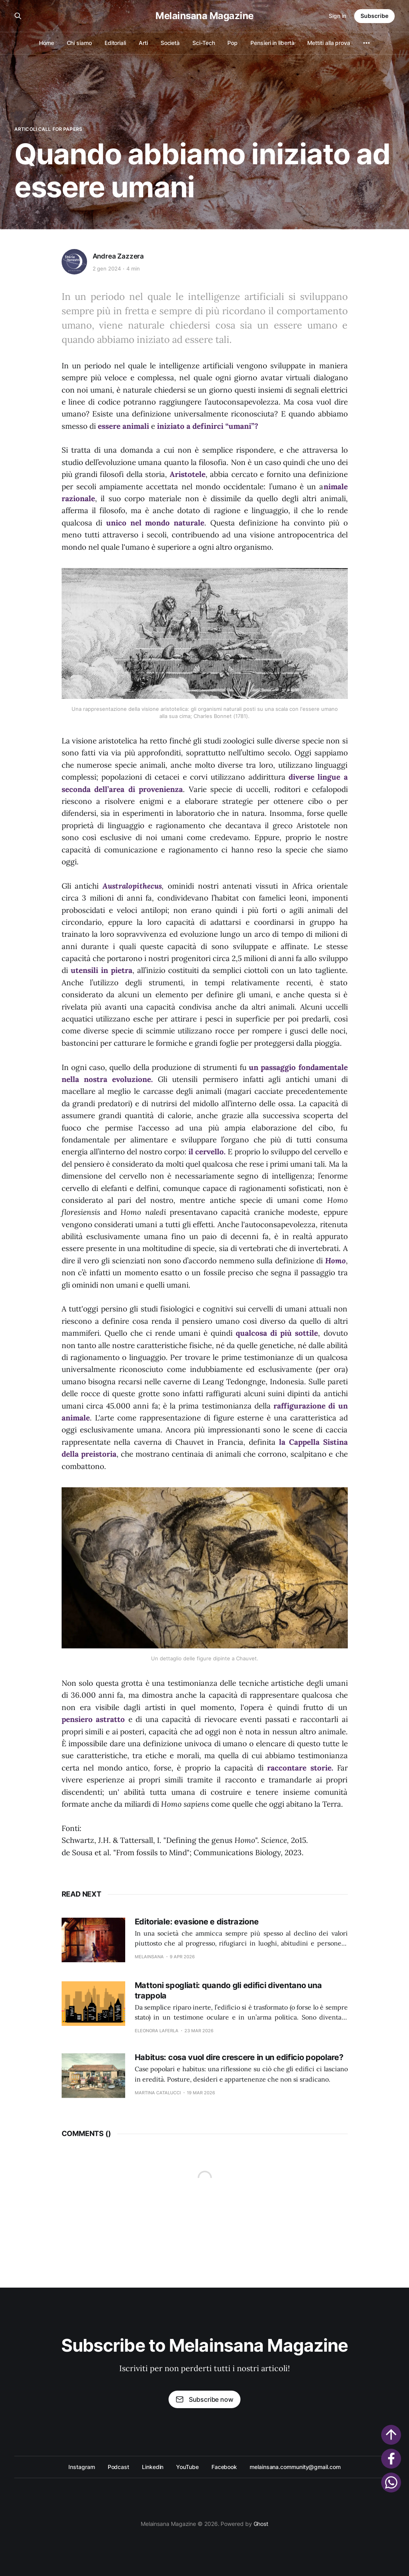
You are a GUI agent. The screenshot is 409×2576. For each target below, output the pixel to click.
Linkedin (152, 2466)
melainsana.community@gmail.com (295, 2466)
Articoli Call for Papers (48, 129)
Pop (232, 42)
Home (46, 42)
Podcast (118, 2466)
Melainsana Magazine (204, 16)
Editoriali (115, 42)
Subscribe (374, 15)
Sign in (337, 15)
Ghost (261, 2523)
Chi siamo (79, 42)
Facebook (224, 2466)
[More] (366, 43)
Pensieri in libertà (272, 42)
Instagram (81, 2466)
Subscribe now (204, 2399)
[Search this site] (18, 16)
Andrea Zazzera (118, 256)
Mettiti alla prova (329, 42)
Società (170, 42)
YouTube (187, 2466)
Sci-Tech (203, 42)
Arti (143, 42)
